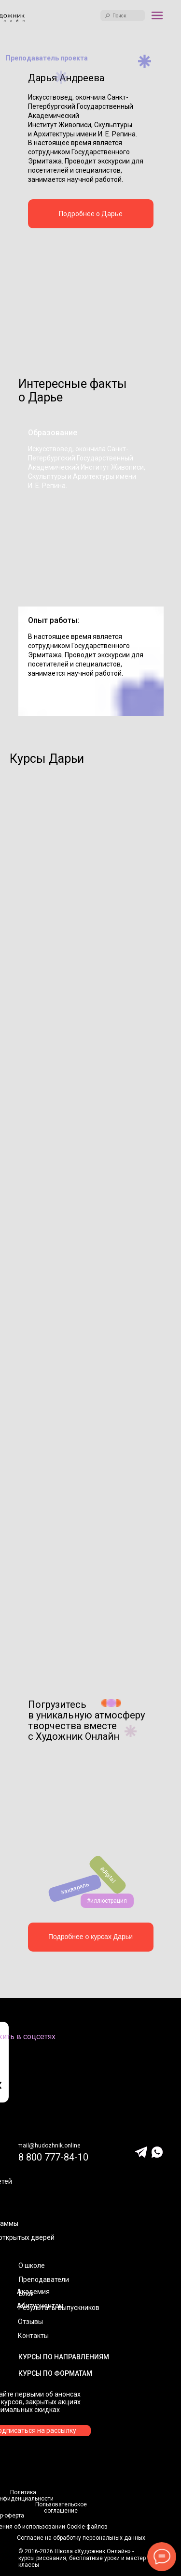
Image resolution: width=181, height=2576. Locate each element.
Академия (33, 2291)
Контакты (33, 2335)
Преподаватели (44, 2279)
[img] (90, 293)
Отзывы (30, 2321)
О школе (31, 2265)
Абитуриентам (40, 2306)
